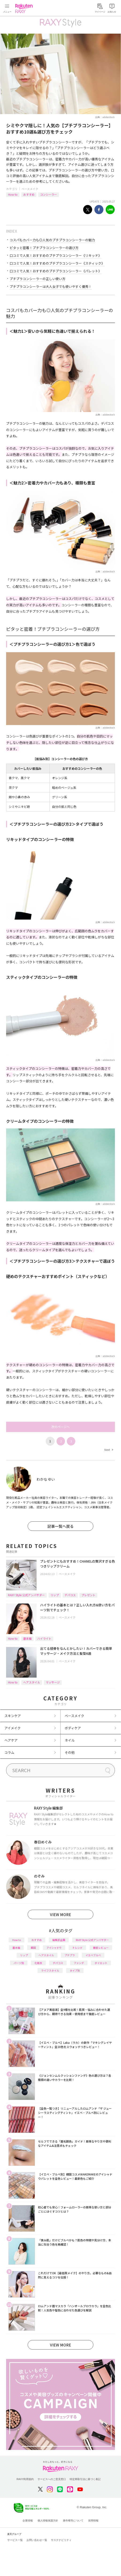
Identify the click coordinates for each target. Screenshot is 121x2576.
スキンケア (12, 1715)
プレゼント (88, 1595)
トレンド (77, 1947)
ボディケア (73, 1728)
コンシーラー (48, 194)
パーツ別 (19, 1963)
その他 (70, 1752)
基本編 (27, 1638)
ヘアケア (11, 1740)
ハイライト (44, 1638)
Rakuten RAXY (24, 8)
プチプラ (69, 1955)
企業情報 (28, 2520)
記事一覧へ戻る (60, 1526)
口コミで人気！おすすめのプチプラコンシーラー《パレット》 (56, 271)
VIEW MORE (60, 1914)
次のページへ (60, 1427)
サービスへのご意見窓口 (52, 2479)
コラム (9, 1752)
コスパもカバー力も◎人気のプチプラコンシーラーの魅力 (52, 240)
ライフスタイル (50, 1970)
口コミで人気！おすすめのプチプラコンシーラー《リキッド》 (56, 255)
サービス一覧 (15, 2540)
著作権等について (73, 2520)
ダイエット (101, 1963)
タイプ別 (75, 1970)
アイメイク (12, 1728)
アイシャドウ (54, 1947)
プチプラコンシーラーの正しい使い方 (37, 278)
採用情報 (93, 2520)
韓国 (33, 1947)
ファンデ (79, 1963)
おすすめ (28, 194)
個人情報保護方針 (48, 2520)
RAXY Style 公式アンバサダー (26, 1595)
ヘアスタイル (31, 1682)
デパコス (70, 1595)
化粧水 (38, 1963)
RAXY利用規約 (25, 2479)
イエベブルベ (93, 1955)
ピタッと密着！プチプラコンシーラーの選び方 (44, 247)
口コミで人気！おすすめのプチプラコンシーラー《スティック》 (57, 263)
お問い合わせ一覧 (36, 2540)
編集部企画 (58, 1940)
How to (13, 194)
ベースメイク (30, 189)
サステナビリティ (61, 2540)
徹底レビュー (101, 1947)
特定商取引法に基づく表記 (85, 2479)
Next (108, 1450)
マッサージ (53, 1682)
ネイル (70, 1740)
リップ (54, 1595)
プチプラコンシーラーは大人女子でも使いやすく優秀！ (51, 286)
